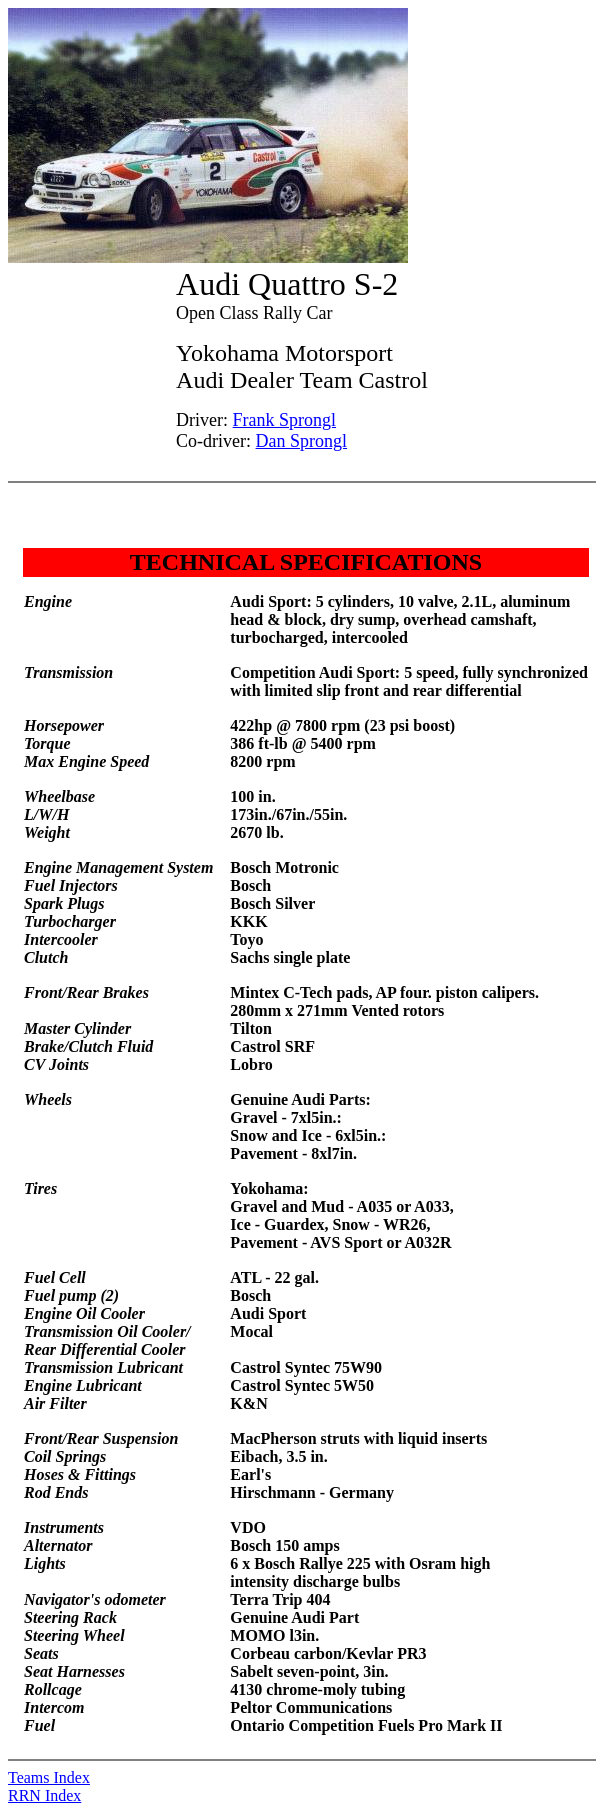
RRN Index (44, 1795)
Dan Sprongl (302, 441)
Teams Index (49, 1777)
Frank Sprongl (285, 420)
